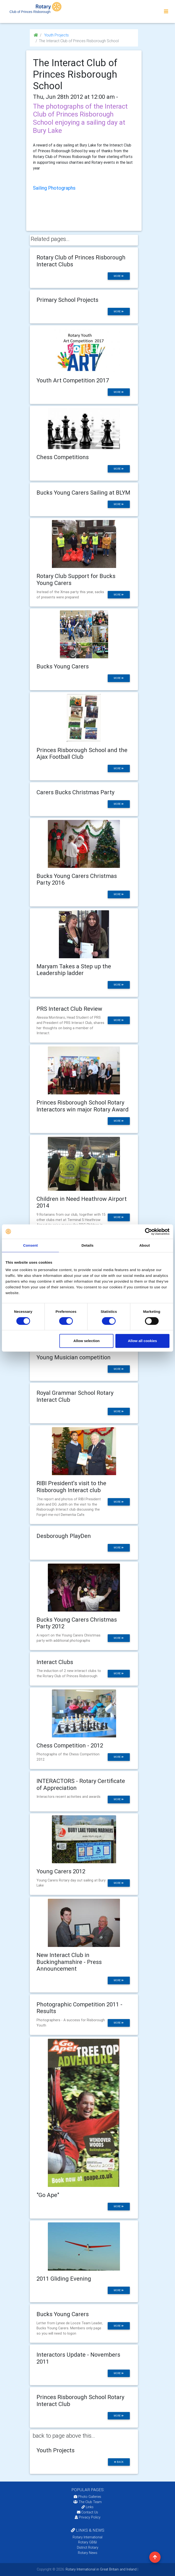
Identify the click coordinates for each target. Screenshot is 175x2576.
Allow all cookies (142, 1341)
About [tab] (144, 1245)
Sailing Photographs (54, 188)
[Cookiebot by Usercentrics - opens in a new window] (148, 1231)
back (119, 2462)
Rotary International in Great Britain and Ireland (101, 2569)
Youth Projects (56, 35)
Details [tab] (87, 1245)
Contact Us (87, 2512)
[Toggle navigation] (166, 11)
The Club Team (87, 2502)
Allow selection (86, 1341)
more (119, 276)
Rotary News (87, 2553)
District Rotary (87, 2547)
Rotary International (87, 2537)
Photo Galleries (87, 2496)
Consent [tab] (30, 1245)
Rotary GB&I (87, 2542)
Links (87, 2507)
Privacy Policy (87, 2517)
